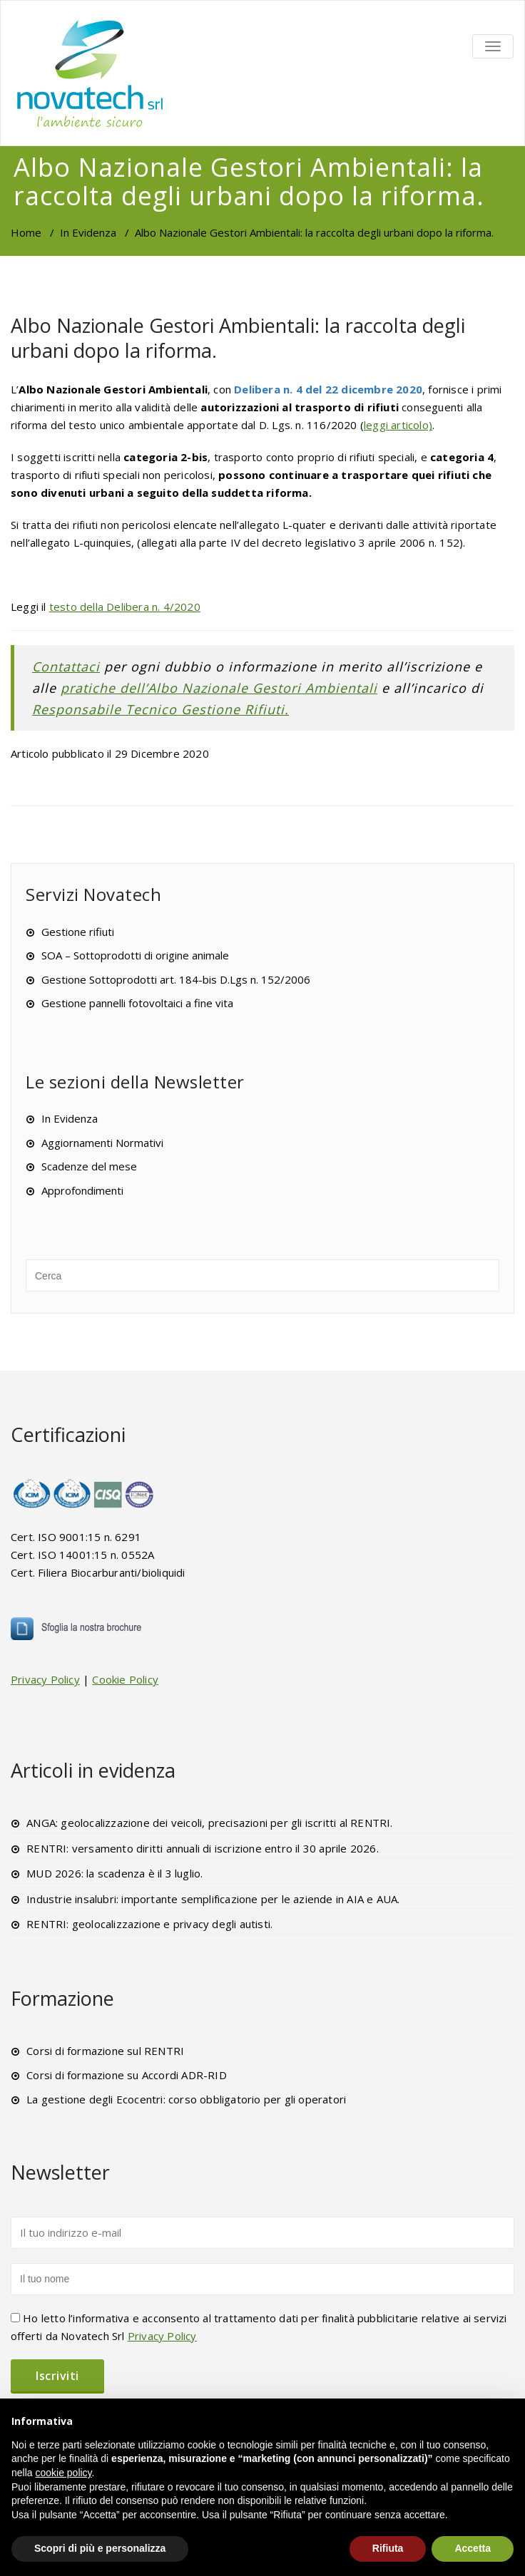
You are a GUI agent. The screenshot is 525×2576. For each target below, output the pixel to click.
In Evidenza (88, 232)
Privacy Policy (45, 1679)
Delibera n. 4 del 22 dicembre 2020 (326, 389)
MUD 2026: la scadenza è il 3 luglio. (114, 1873)
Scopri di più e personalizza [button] (99, 2548)
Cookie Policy (125, 1679)
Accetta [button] (472, 2548)
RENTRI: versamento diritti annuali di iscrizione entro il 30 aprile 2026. (202, 1848)
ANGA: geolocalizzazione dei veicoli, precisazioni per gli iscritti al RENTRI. (209, 1822)
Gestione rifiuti (77, 931)
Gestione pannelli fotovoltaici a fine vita (137, 1003)
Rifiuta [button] (388, 2548)
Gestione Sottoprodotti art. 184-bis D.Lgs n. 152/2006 (175, 979)
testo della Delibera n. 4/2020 (124, 606)
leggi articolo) (398, 425)
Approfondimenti (82, 1190)
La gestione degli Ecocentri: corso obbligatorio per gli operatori (186, 2099)
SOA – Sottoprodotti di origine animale (135, 955)
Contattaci (66, 666)
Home (26, 232)
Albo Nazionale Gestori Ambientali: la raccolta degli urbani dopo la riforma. (238, 338)
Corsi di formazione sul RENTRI (105, 2051)
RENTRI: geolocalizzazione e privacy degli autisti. (149, 1924)
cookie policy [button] (63, 2472)
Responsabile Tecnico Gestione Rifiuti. (160, 709)
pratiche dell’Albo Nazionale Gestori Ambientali (219, 687)
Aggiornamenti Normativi (102, 1142)
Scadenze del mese (89, 1166)
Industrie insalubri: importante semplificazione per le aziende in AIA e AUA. (212, 1899)
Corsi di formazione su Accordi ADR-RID (126, 2075)
